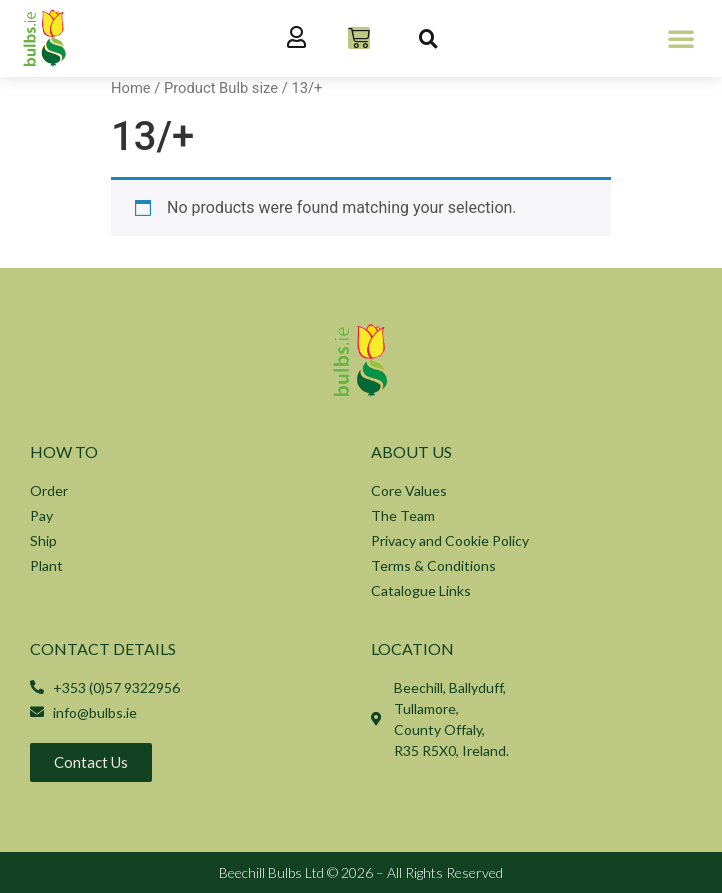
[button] (681, 38)
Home (131, 88)
